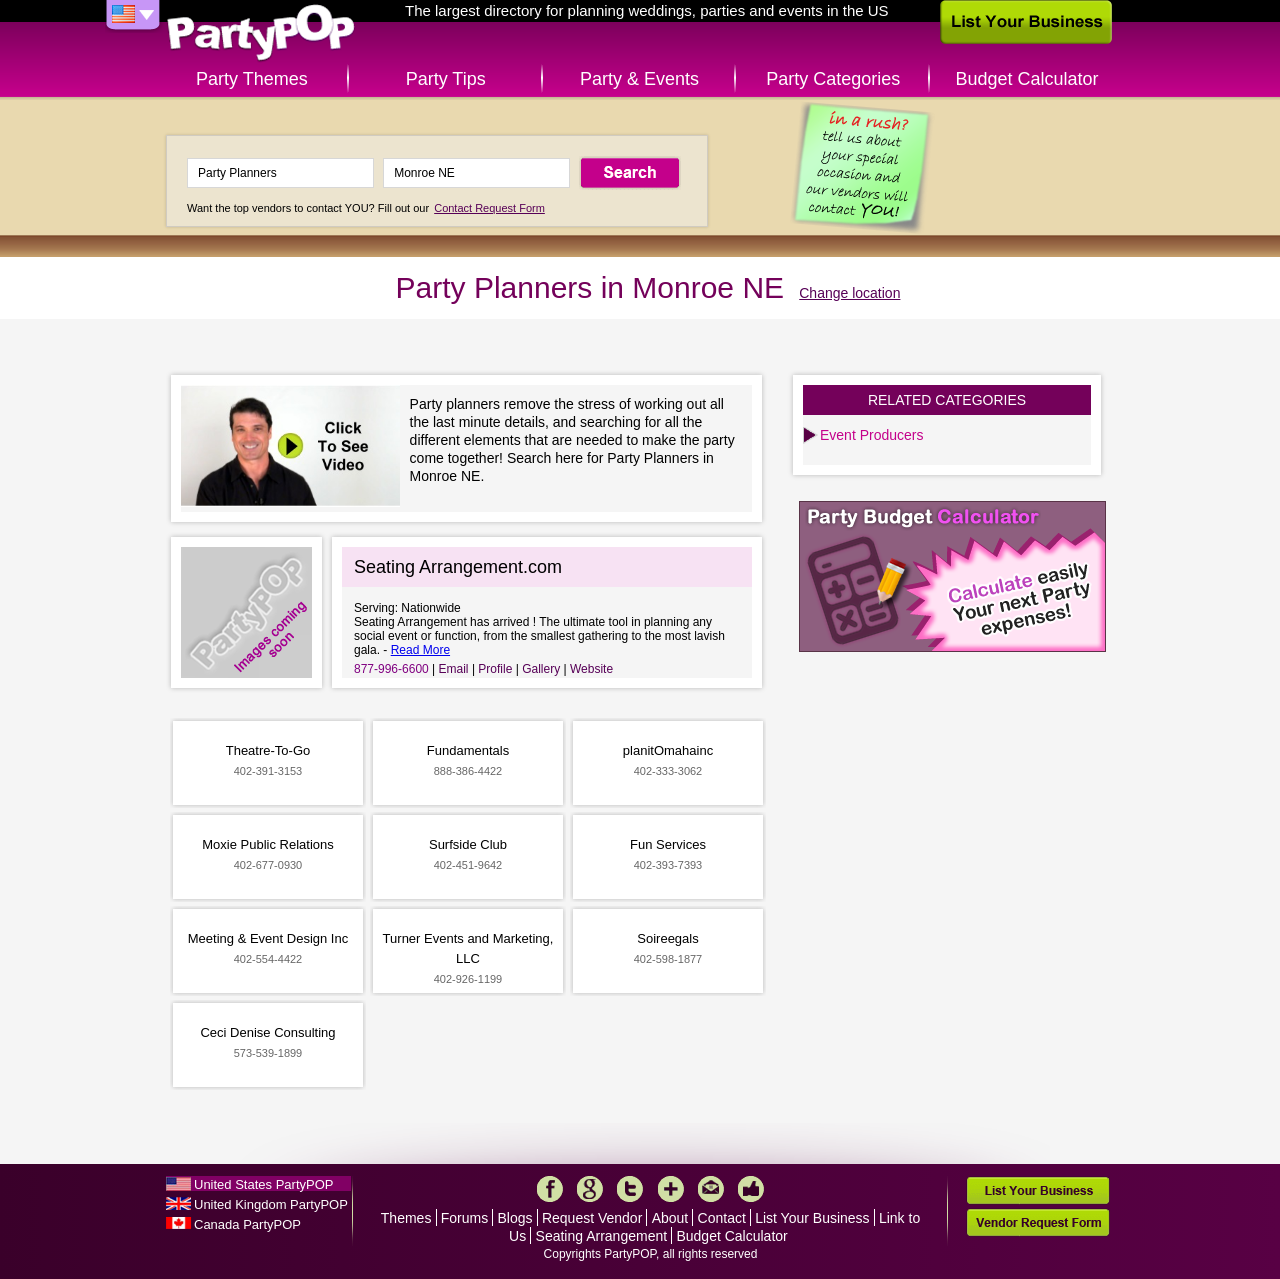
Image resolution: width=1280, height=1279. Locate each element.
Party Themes (252, 79)
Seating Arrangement (602, 1236)
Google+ (590, 1189)
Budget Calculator (1027, 79)
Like (751, 1189)
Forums (464, 1218)
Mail (711, 1189)
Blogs (515, 1218)
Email (454, 669)
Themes (406, 1218)
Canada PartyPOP (247, 1224)
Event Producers (872, 435)
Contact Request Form (489, 208)
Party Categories (833, 79)
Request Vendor (592, 1218)
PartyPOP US (261, 33)
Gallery (541, 669)
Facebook (550, 1189)
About (670, 1218)
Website (591, 669)
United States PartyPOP (263, 1184)
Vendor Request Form (1038, 1222)
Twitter (630, 1189)
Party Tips (446, 79)
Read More (420, 650)
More (671, 1189)
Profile (495, 669)
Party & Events (639, 79)
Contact (722, 1218)
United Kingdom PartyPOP (271, 1204)
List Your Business (812, 1218)
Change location (849, 293)
